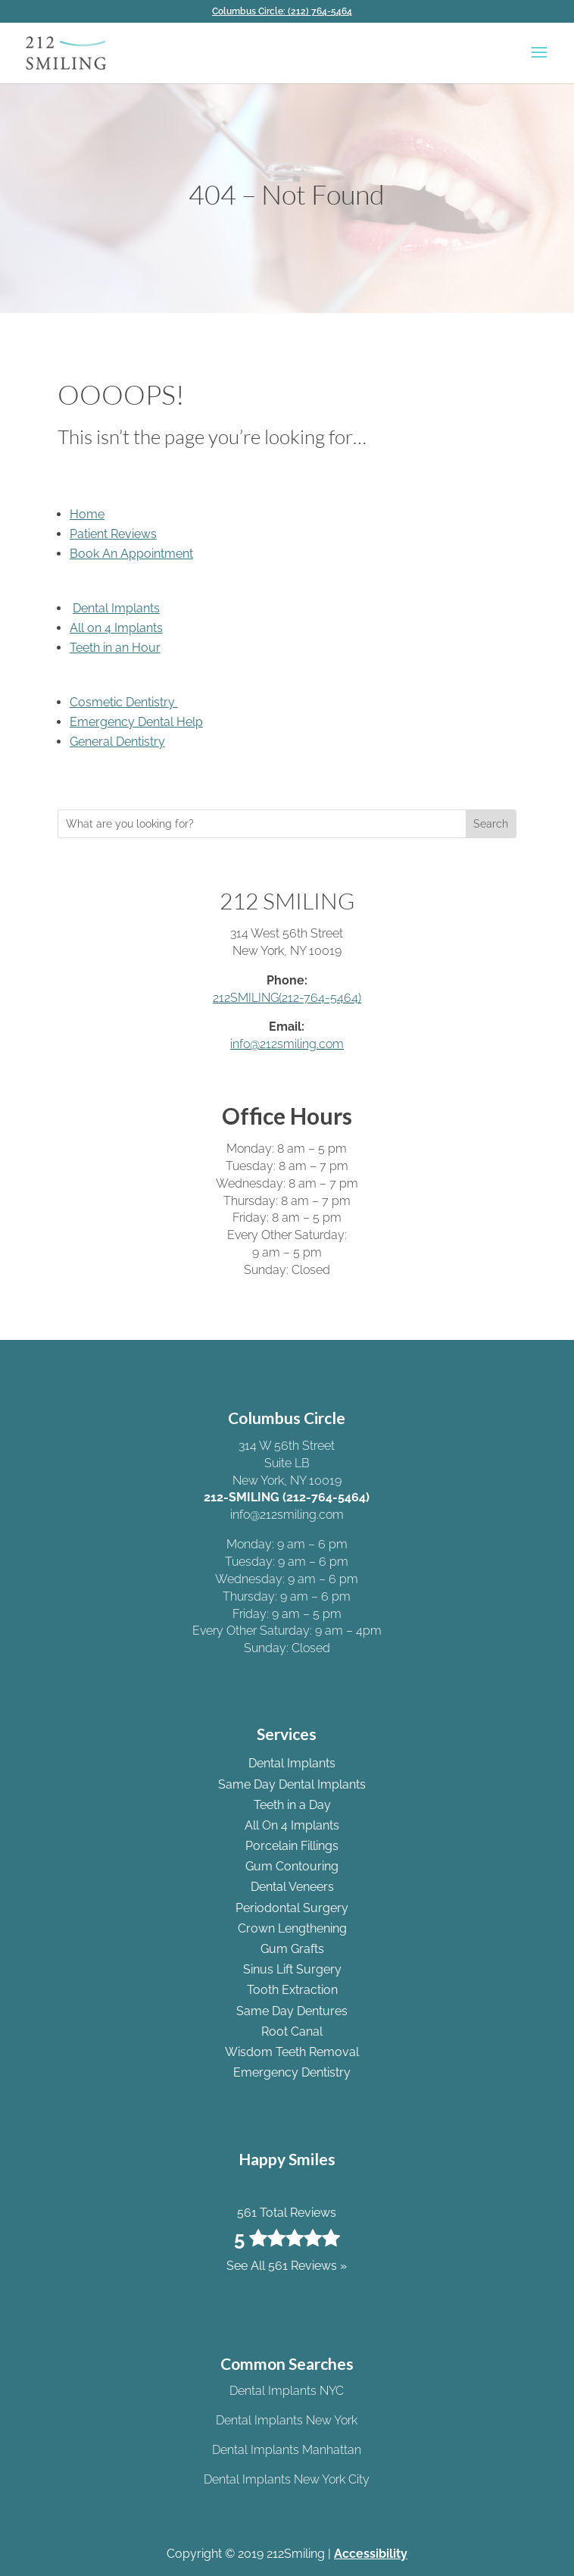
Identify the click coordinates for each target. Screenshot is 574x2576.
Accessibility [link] (370, 2553)
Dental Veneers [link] (292, 1887)
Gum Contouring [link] (291, 1866)
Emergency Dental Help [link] (136, 722)
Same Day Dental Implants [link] (292, 1784)
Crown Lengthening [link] (292, 1928)
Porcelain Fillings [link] (291, 1846)
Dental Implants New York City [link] (287, 2479)
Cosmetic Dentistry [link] (124, 702)
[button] (539, 62)
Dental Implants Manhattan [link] (286, 2450)
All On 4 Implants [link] (292, 1825)
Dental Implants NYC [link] (286, 2391)
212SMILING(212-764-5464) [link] (287, 998)
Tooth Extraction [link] (292, 1990)
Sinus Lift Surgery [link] (292, 1969)
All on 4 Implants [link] (116, 628)
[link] (287, 11)
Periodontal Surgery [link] (292, 1908)
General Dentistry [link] (117, 741)
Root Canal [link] (292, 2031)
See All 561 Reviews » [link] (286, 2265)
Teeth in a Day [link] (292, 1805)
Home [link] (87, 514)
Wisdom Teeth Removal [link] (292, 2052)
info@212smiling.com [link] (287, 1044)
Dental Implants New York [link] (286, 2420)
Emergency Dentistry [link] (292, 2072)
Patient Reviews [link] (113, 534)
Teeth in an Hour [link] (115, 647)
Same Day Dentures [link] (292, 2011)
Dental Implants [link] (116, 608)
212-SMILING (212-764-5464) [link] (287, 1497)
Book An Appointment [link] (131, 553)
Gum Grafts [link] (292, 1949)
